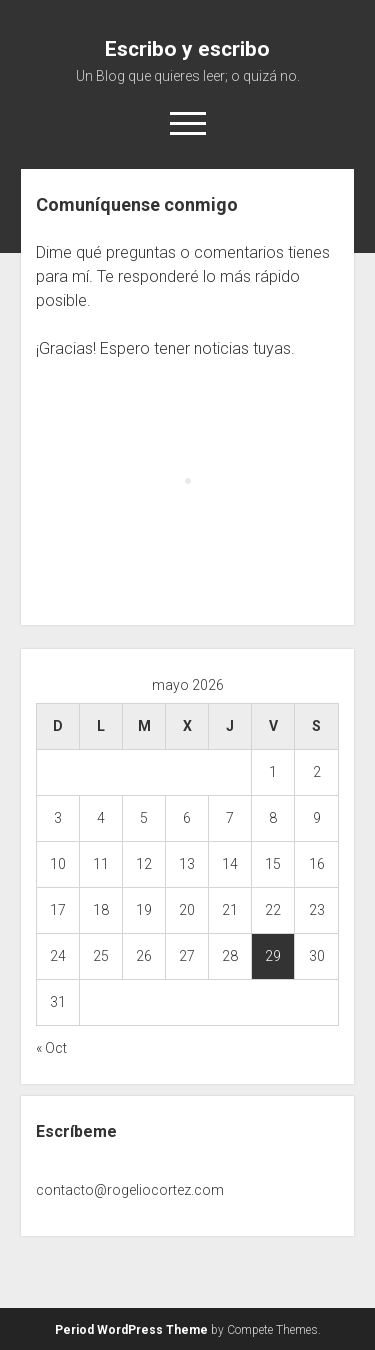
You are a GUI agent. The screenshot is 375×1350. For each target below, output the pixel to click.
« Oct (51, 1048)
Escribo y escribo (187, 49)
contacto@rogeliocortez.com (130, 1190)
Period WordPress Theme (131, 1330)
